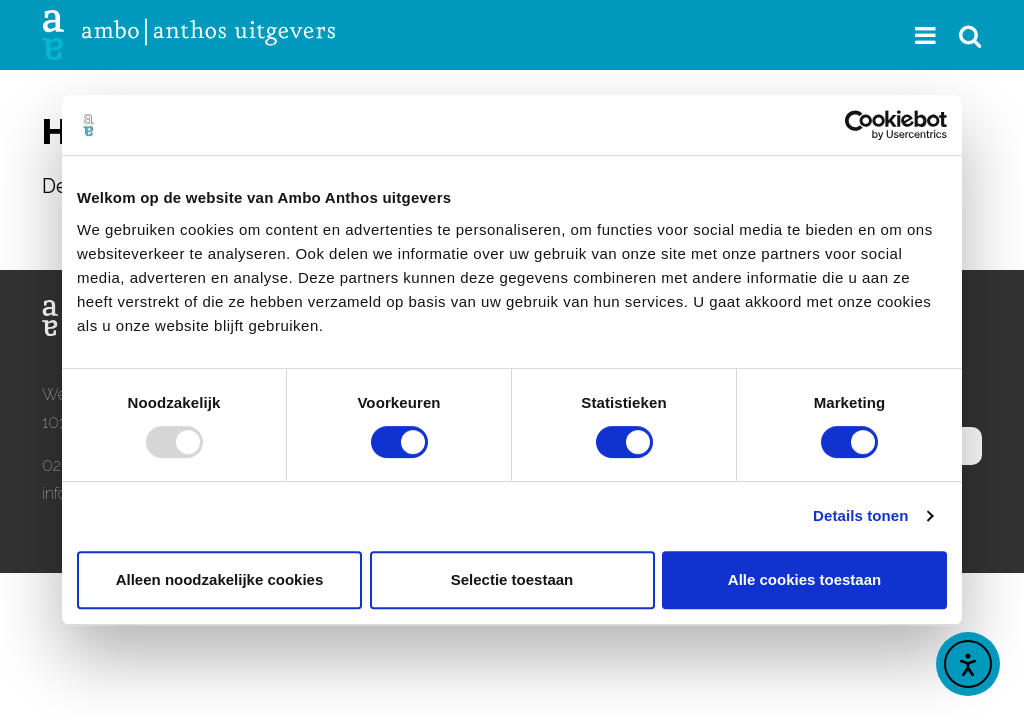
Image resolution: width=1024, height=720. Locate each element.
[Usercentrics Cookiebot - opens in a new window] (859, 125)
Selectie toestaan (512, 579)
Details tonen (860, 515)
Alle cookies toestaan (804, 579)
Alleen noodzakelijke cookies (220, 579)
